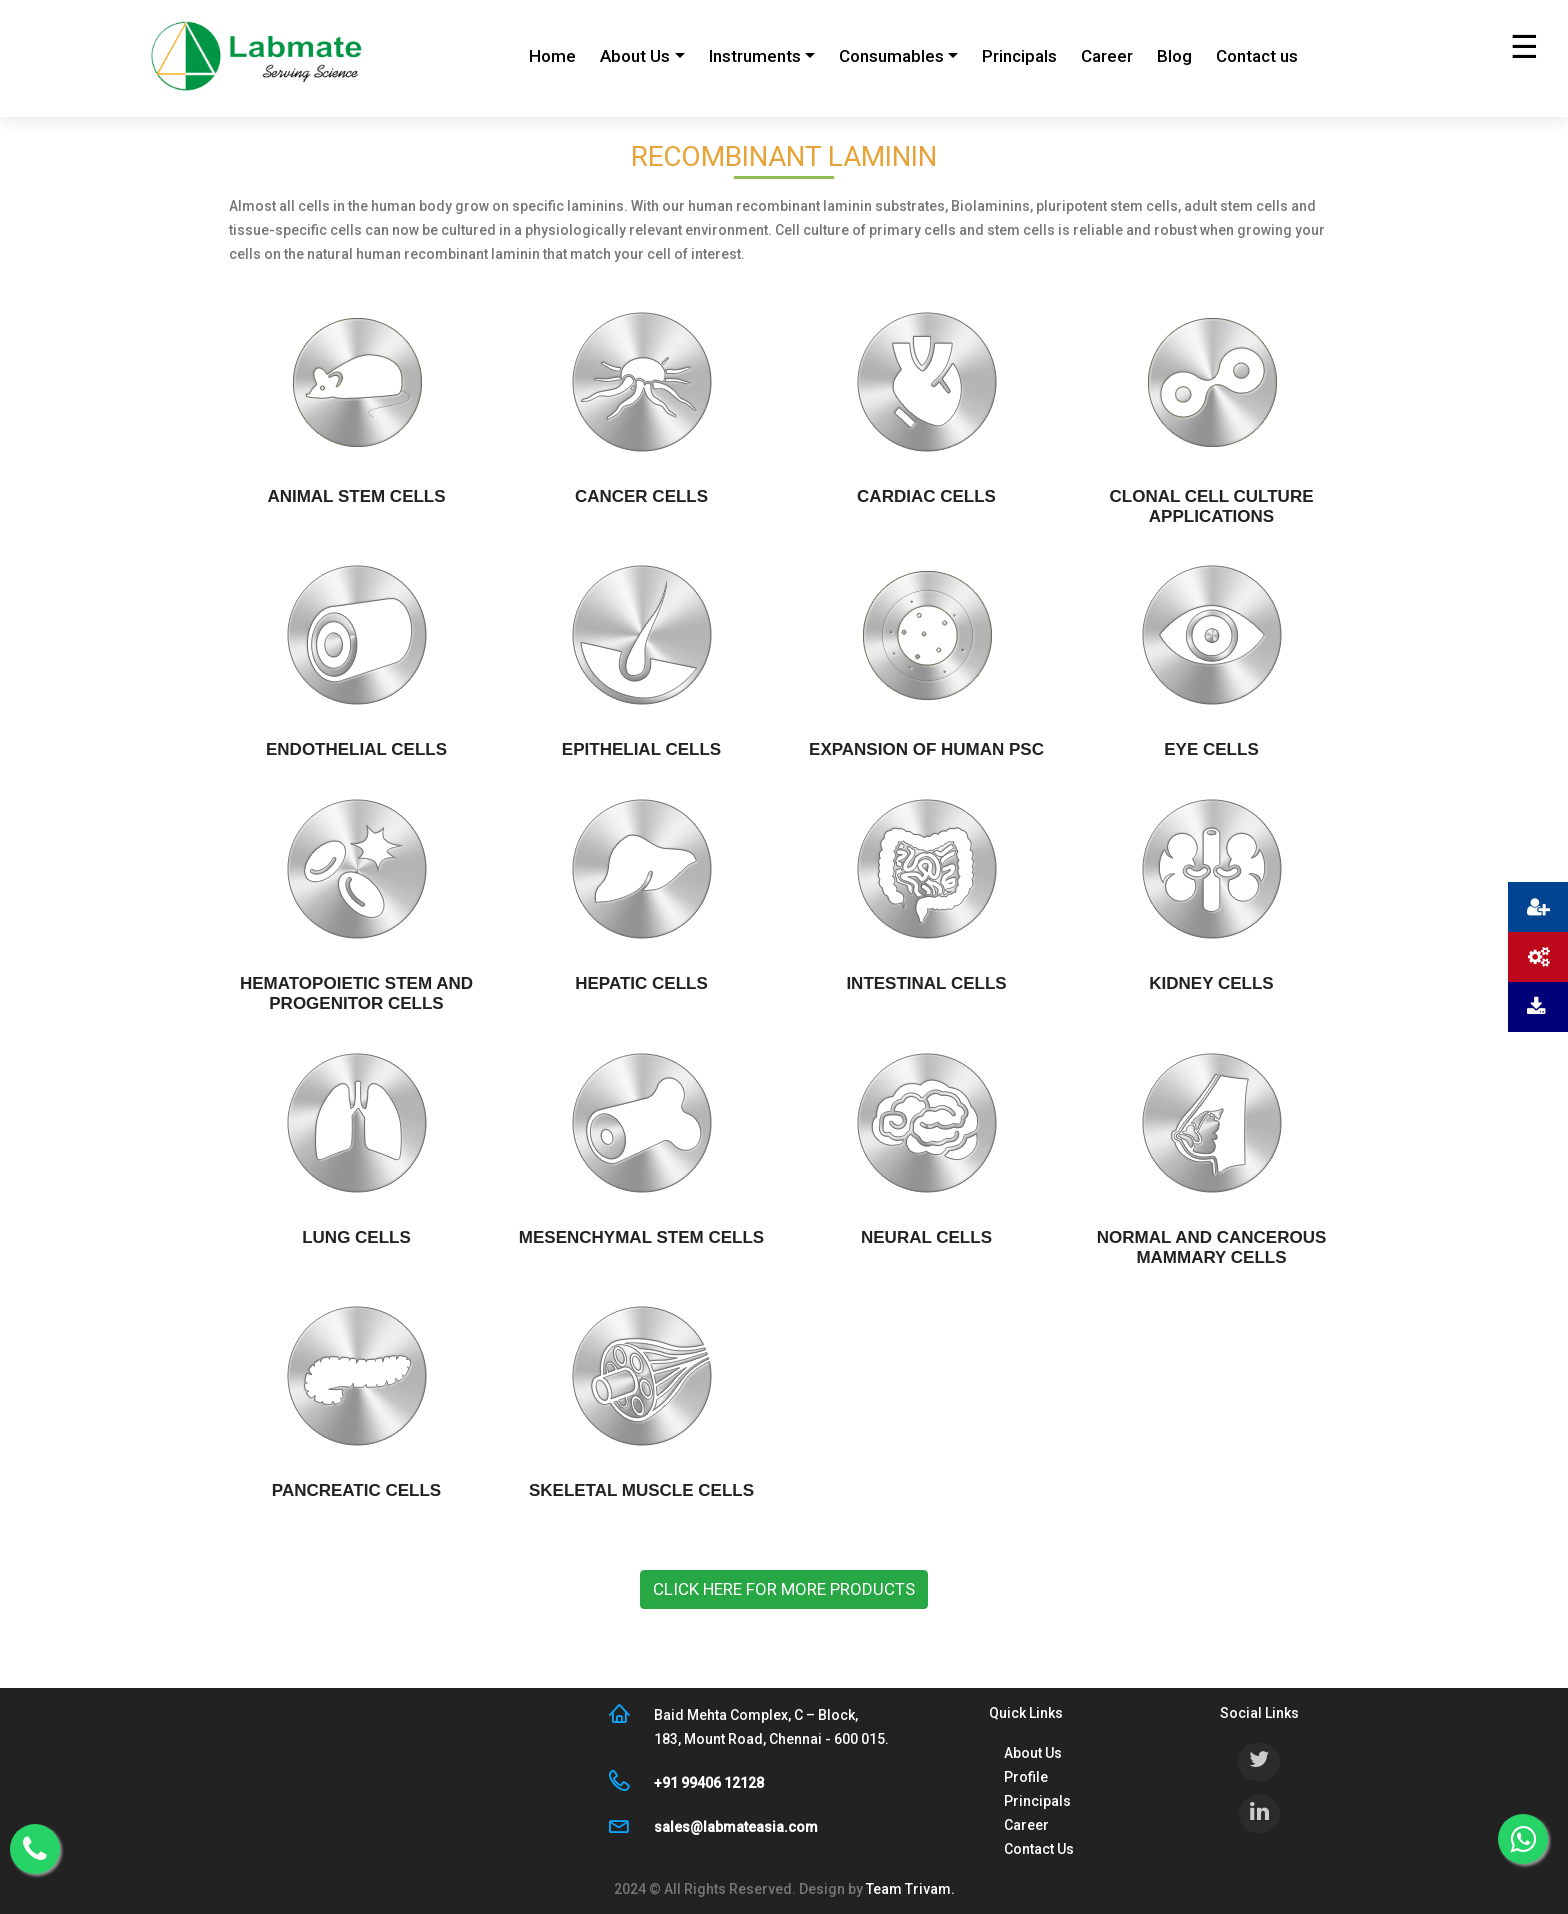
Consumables (891, 56)
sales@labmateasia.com (736, 1827)
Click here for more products (784, 1589)
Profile (1026, 1777)
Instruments (755, 56)
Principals (1019, 56)
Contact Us (1039, 1849)
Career (1107, 56)
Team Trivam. (909, 1889)
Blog (1174, 56)
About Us (635, 56)
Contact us (1257, 56)
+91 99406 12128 (709, 1783)
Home (552, 56)
